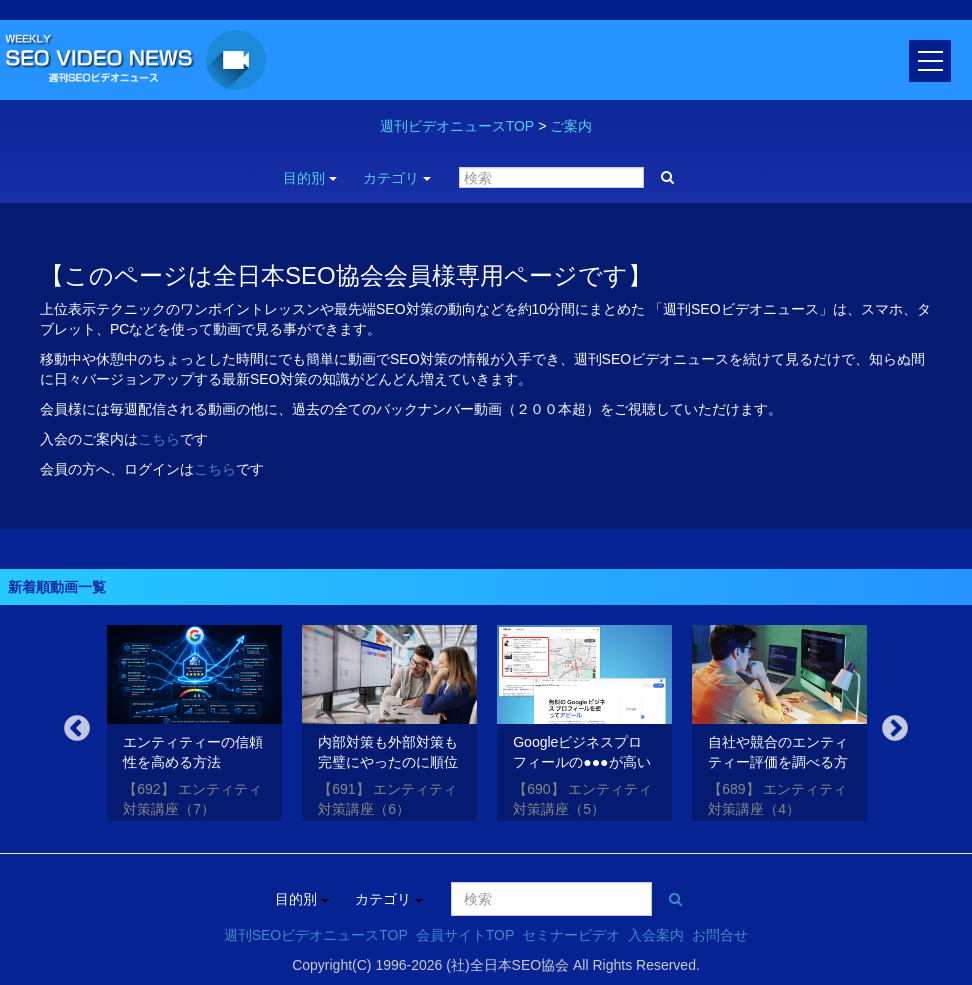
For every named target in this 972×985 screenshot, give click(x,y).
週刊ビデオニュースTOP (457, 126)
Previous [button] (77, 729)
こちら (159, 439)
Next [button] (895, 729)
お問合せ (720, 935)
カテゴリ (397, 178)
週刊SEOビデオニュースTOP (316, 935)
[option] (194, 727)
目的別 (310, 178)
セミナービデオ (571, 935)
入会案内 (656, 935)
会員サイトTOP (465, 935)
